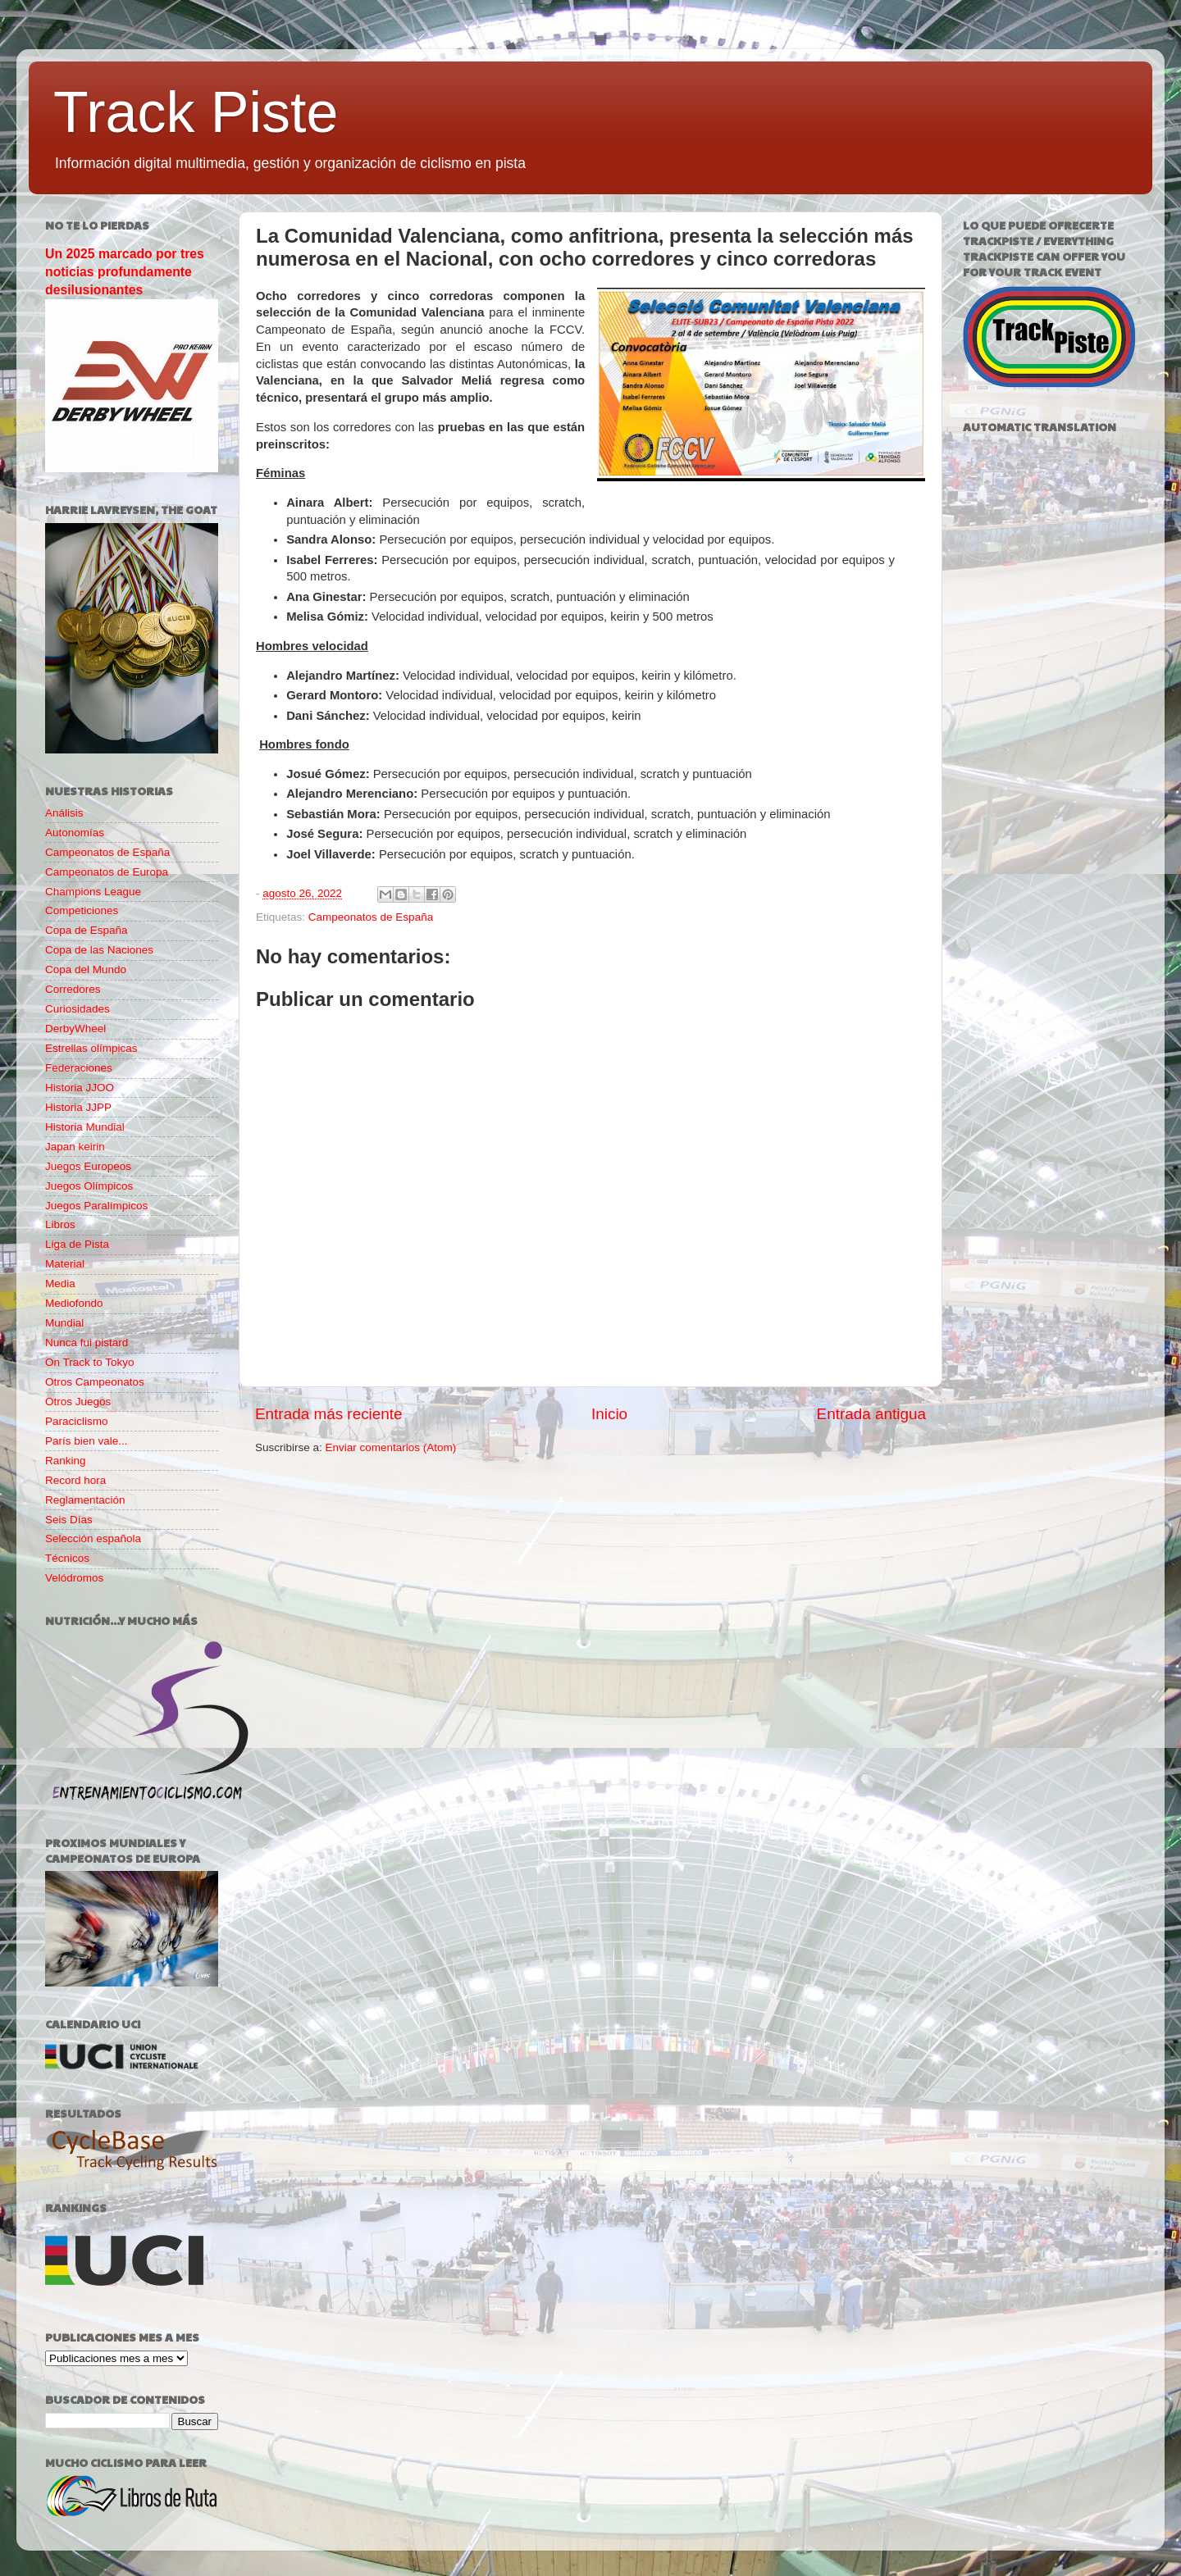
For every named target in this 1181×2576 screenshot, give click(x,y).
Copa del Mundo (85, 969)
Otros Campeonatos (94, 1382)
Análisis (64, 813)
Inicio (609, 1413)
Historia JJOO (79, 1087)
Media (60, 1283)
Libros (60, 1224)
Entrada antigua (871, 1413)
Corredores (73, 989)
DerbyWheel (75, 1028)
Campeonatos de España (370, 917)
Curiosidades (77, 1009)
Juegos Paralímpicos (96, 1205)
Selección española (93, 1538)
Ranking (65, 1460)
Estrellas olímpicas (91, 1048)
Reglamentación (85, 1500)
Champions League (93, 891)
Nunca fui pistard (86, 1342)
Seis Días (69, 1519)
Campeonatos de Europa (106, 872)
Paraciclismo (76, 1421)
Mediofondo (74, 1303)
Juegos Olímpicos (89, 1186)
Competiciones (81, 910)
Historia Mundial (85, 1127)
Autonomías (74, 832)
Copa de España (86, 930)
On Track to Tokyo (90, 1362)
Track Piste (195, 112)
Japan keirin (75, 1146)
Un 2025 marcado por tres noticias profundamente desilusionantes (124, 272)
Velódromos (74, 1578)
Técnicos (67, 1558)
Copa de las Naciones (99, 950)
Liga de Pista (77, 1244)
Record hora (75, 1480)
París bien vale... (86, 1441)
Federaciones (78, 1068)
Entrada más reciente (329, 1413)
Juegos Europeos (88, 1166)
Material (64, 1264)
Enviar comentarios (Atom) (391, 1447)
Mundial (64, 1323)
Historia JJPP (78, 1107)
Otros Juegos (78, 1401)
